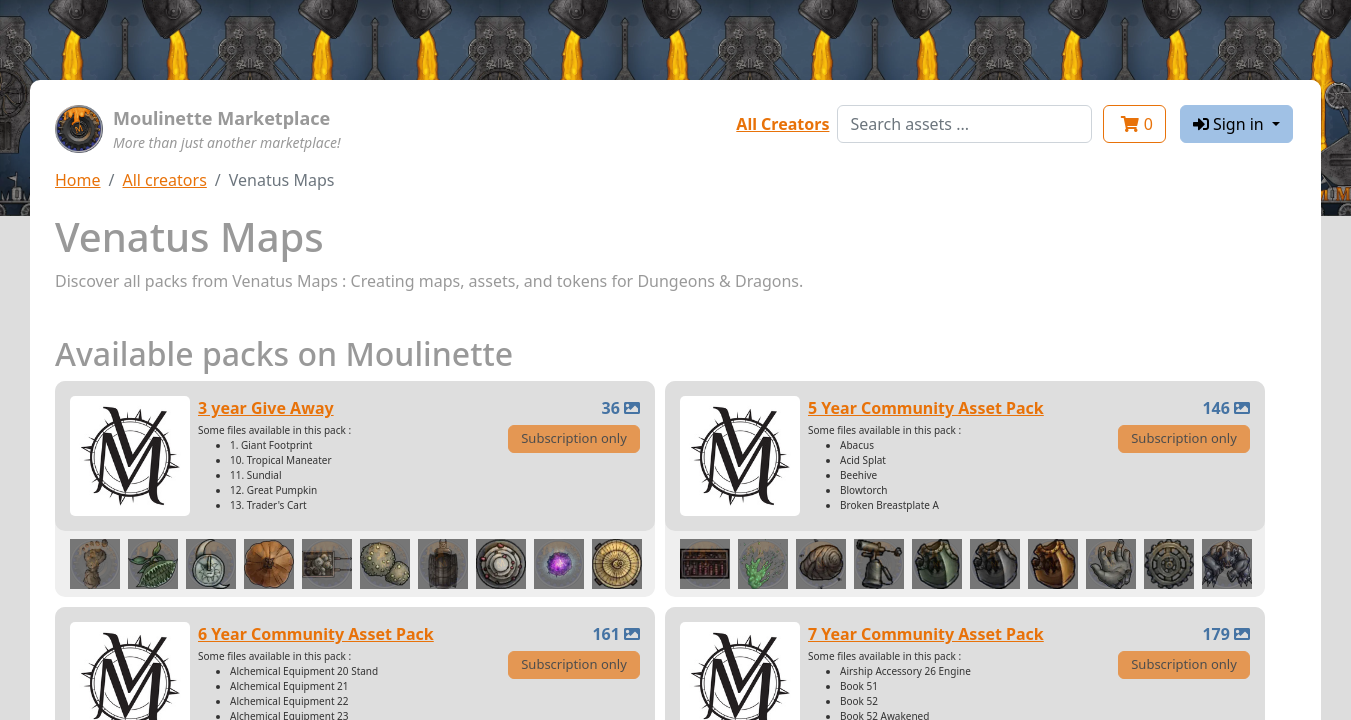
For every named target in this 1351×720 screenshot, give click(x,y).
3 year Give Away (266, 408)
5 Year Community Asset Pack (926, 408)
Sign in (1230, 124)
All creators (164, 180)
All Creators (782, 124)
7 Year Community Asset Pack (926, 634)
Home (78, 180)
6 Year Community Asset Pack (316, 634)
